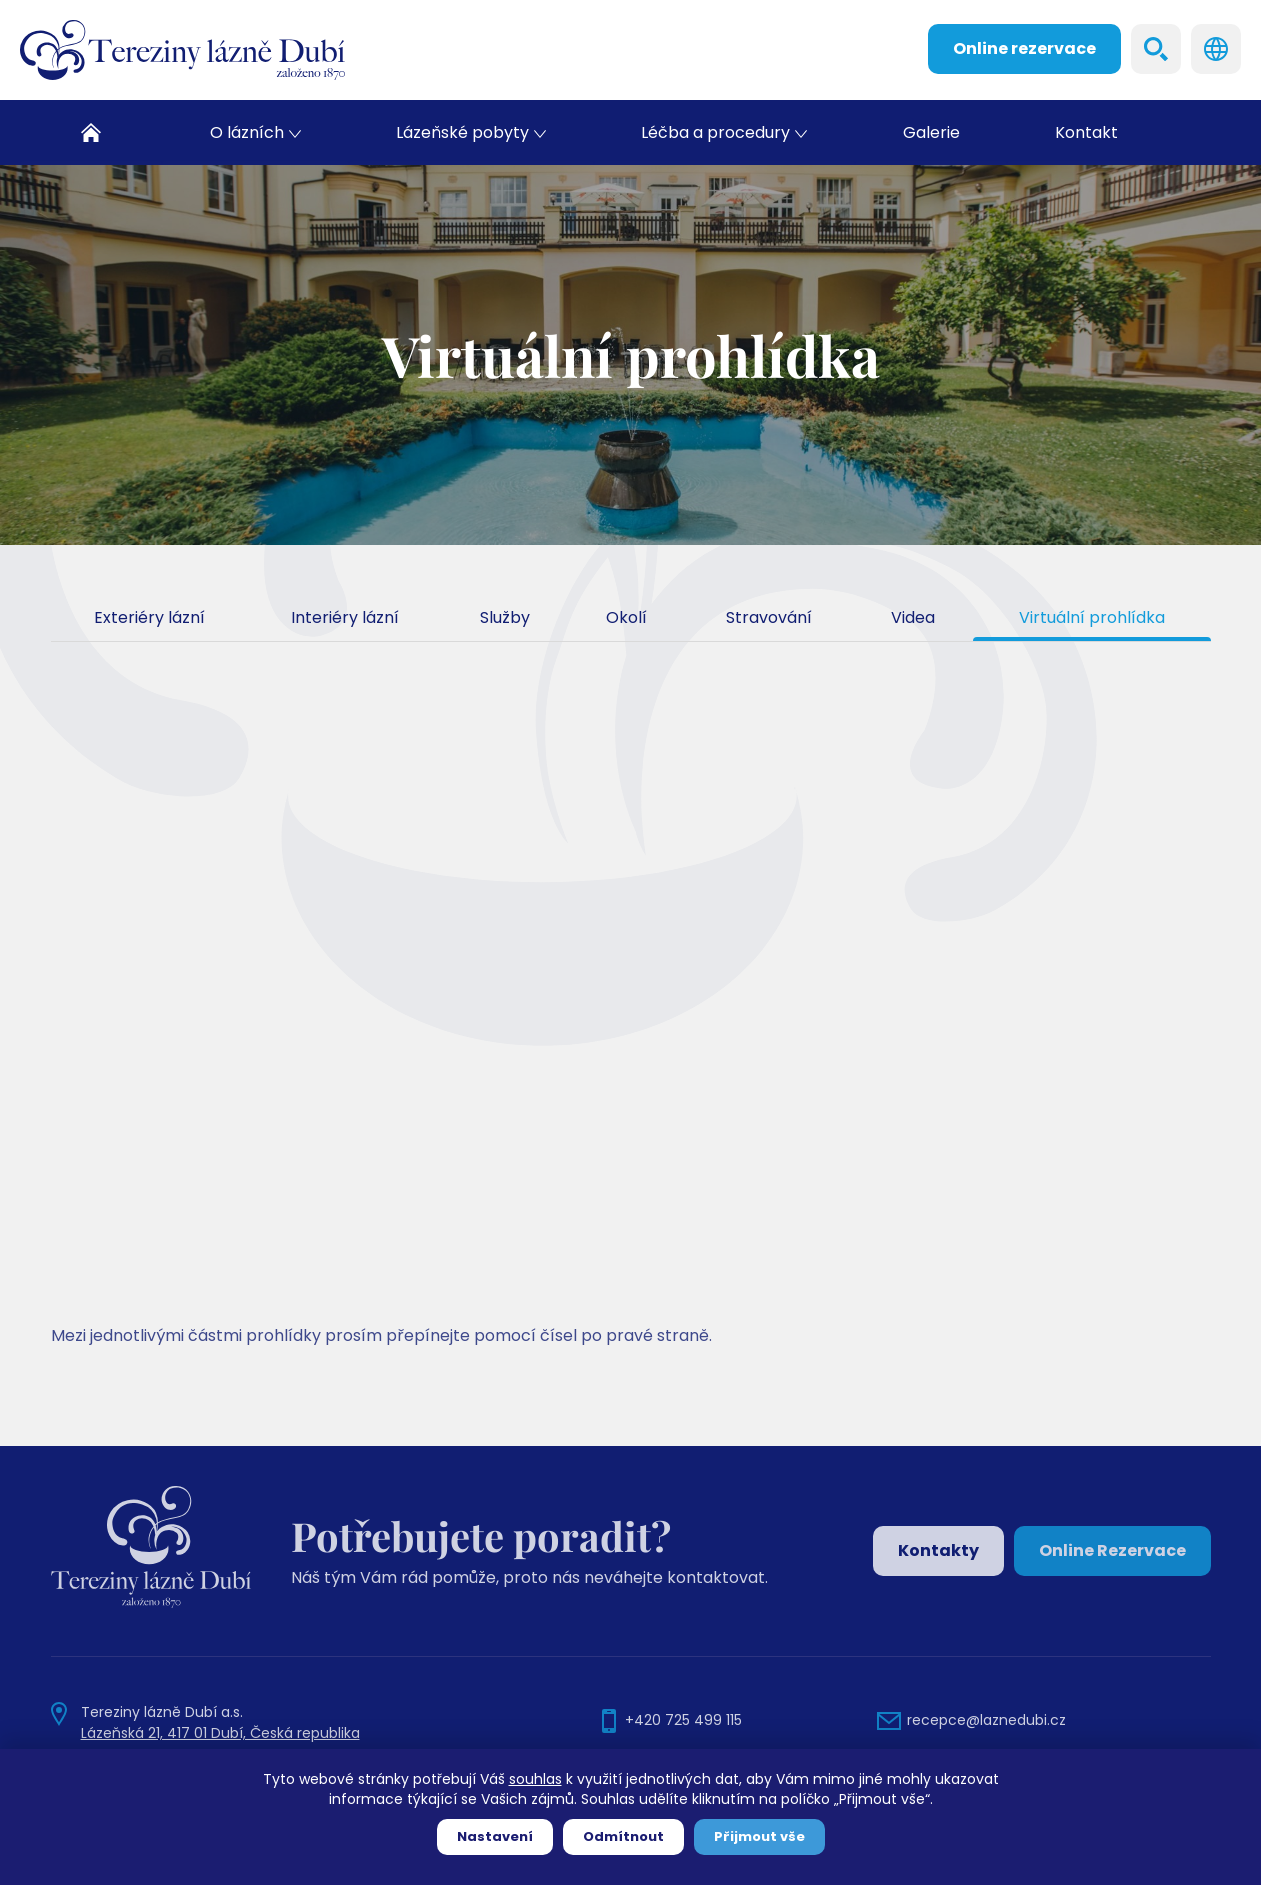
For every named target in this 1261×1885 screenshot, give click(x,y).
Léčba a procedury (715, 132)
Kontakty (938, 1550)
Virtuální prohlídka (1092, 617)
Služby (505, 617)
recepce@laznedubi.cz (986, 1720)
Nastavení (495, 1836)
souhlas (535, 1779)
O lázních (247, 132)
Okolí (626, 617)
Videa (913, 617)
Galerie (931, 132)
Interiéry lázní (345, 617)
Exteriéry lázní (149, 617)
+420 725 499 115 (683, 1720)
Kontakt (1086, 132)
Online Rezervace (1112, 1550)
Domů (91, 132)
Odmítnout (623, 1836)
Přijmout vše (759, 1836)
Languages (1216, 49)
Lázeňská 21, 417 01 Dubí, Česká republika (220, 1733)
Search (1156, 49)
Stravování (769, 617)
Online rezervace (1024, 48)
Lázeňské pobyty (462, 132)
